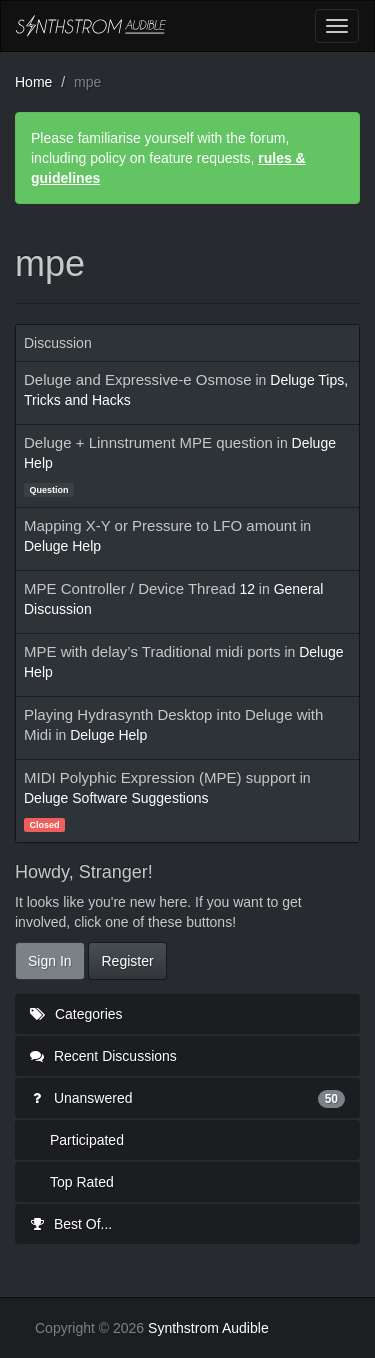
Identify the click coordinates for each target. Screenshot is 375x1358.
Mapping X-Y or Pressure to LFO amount (160, 525)
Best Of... (71, 1224)
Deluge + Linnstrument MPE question (148, 442)
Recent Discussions (103, 1056)
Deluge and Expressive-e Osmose (138, 379)
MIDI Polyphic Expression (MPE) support (160, 777)
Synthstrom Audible (91, 26)
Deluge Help (62, 546)
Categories (76, 1014)
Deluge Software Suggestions (116, 798)
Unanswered (187, 1098)
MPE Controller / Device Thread (129, 588)
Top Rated (82, 1182)
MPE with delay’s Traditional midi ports (152, 651)
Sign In (50, 961)
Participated (87, 1140)
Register (127, 961)
